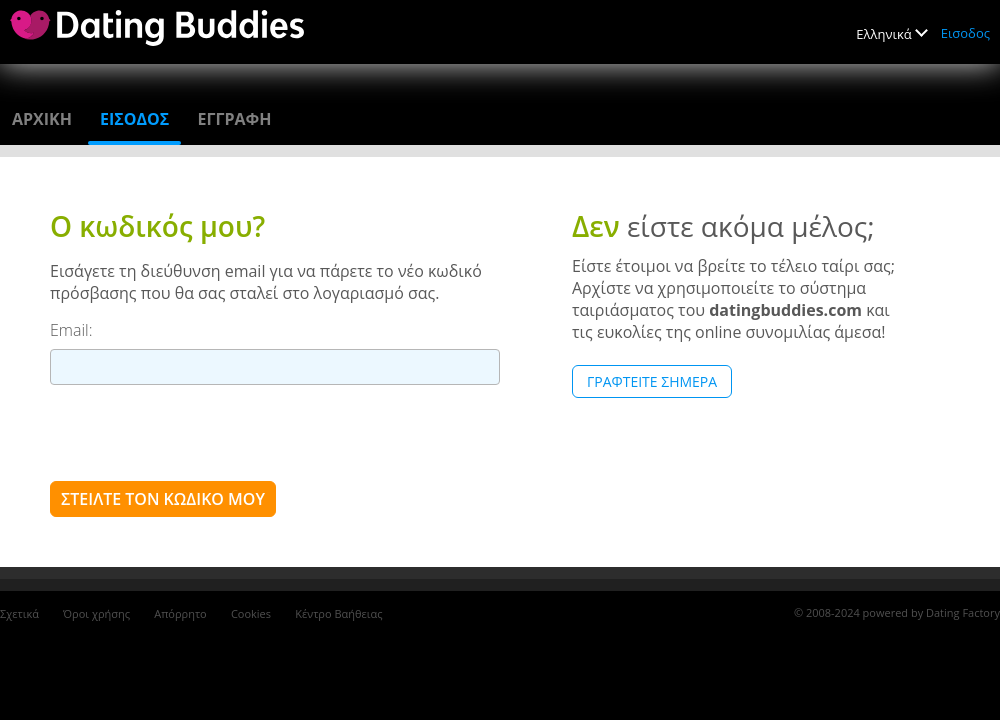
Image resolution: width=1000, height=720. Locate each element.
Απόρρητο (180, 613)
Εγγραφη (234, 119)
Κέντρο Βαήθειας (338, 613)
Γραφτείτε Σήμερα (652, 381)
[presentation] (202, 432)
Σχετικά (19, 613)
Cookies (251, 613)
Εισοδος (965, 33)
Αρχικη (42, 119)
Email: (71, 330)
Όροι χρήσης (96, 613)
